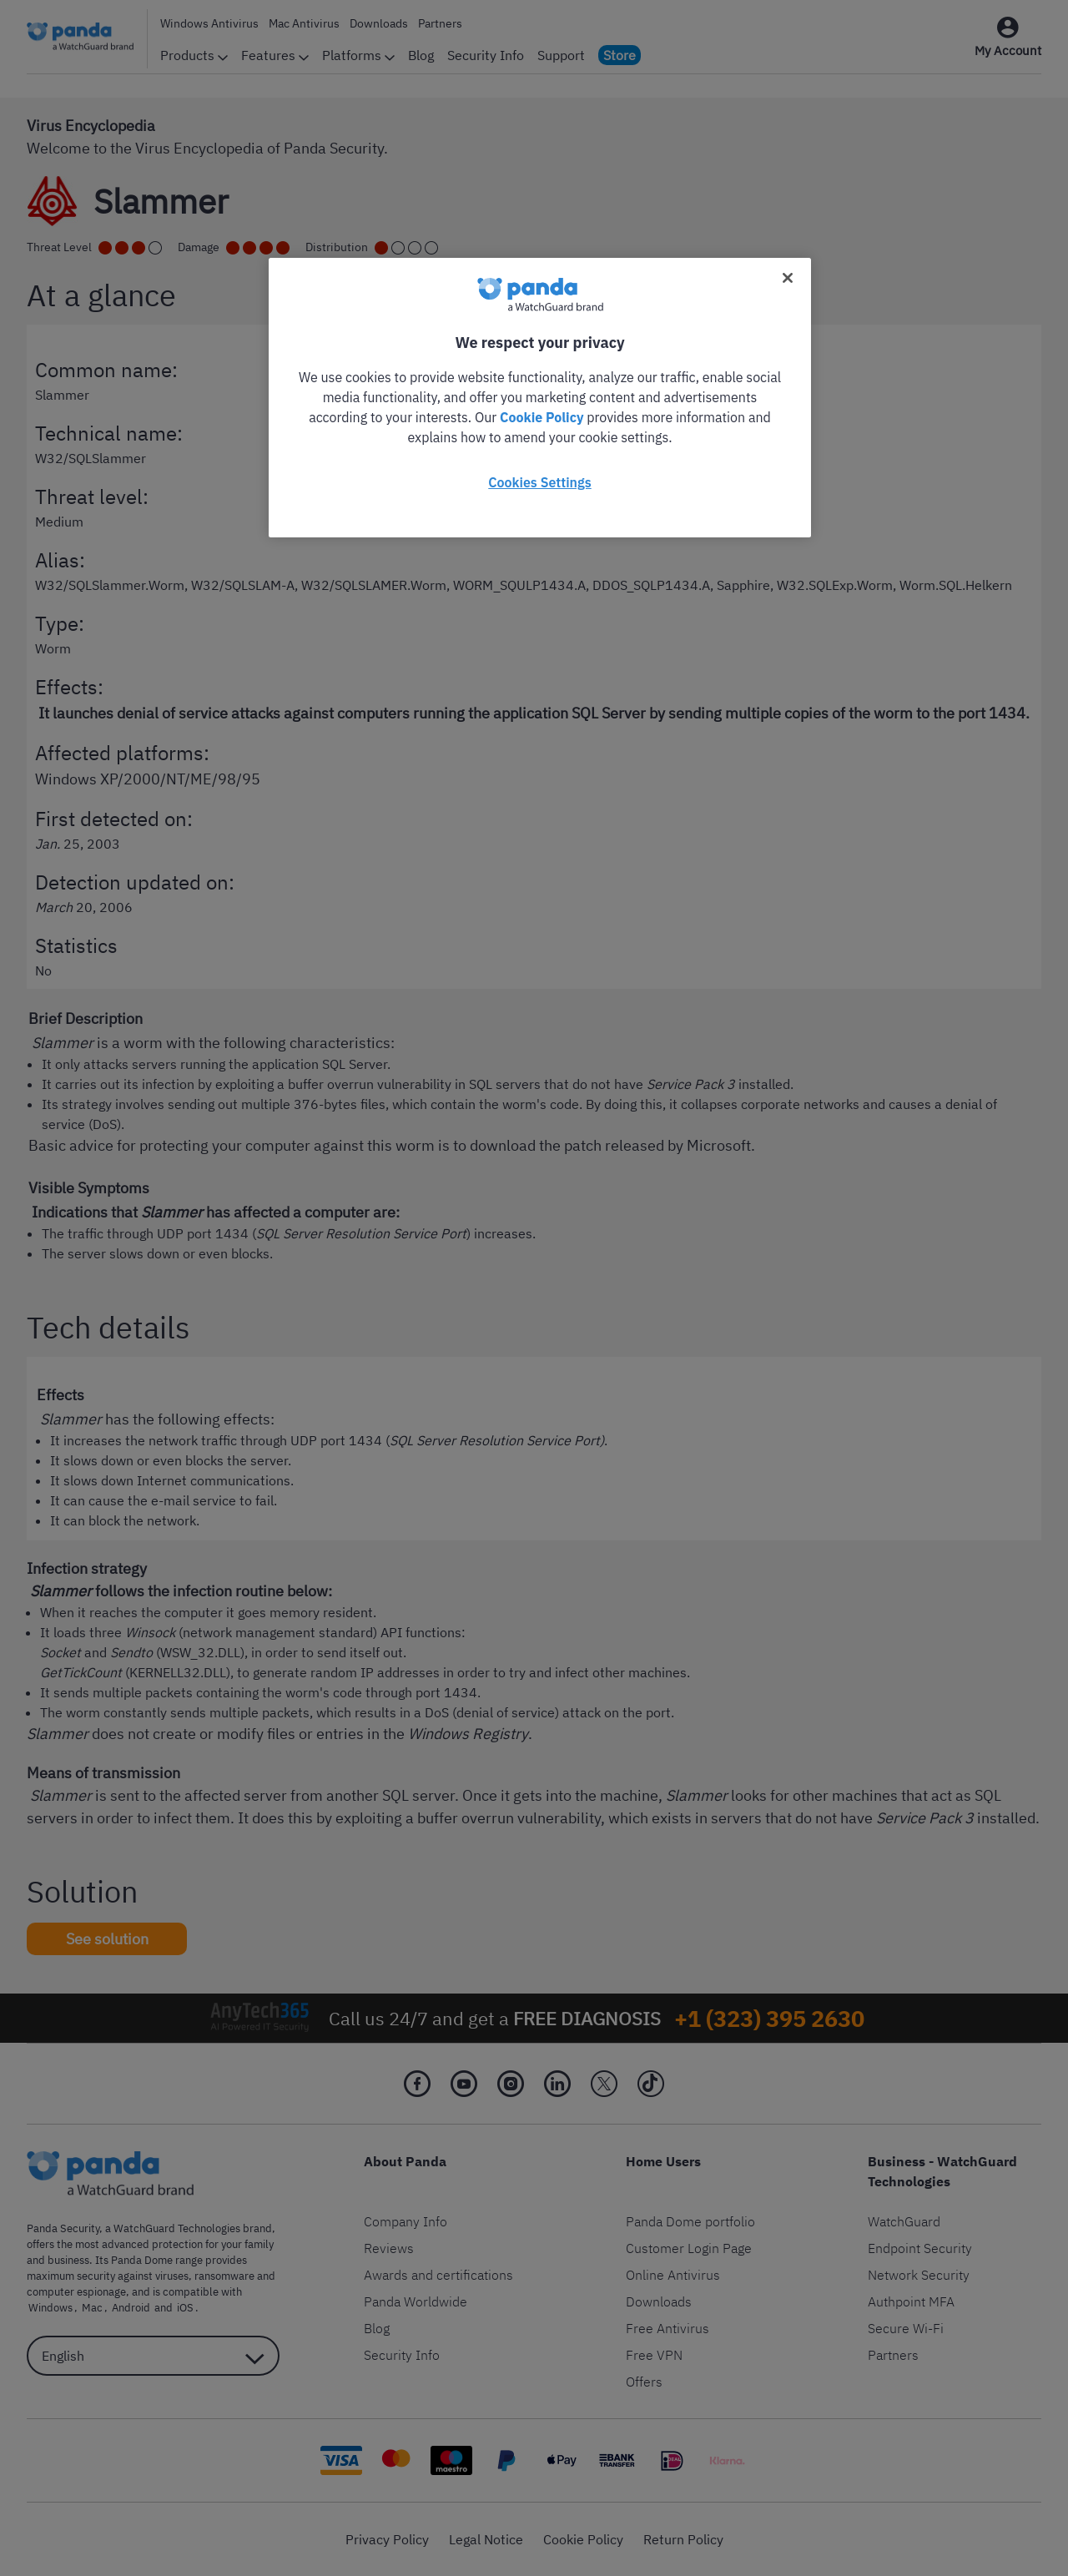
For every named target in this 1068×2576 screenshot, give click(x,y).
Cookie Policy (541, 417)
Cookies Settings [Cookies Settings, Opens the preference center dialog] (539, 482)
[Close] (787, 278)
